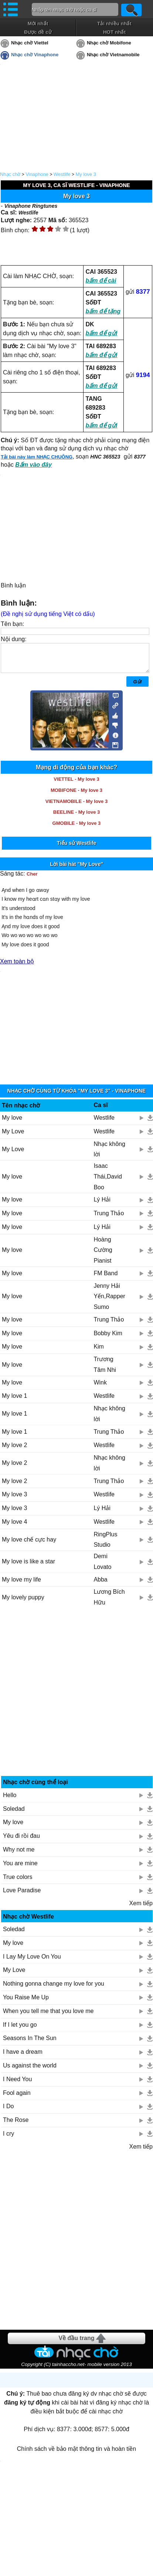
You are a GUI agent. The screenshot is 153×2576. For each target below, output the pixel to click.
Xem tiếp (141, 1909)
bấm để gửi (101, 333)
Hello (9, 1800)
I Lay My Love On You (32, 1962)
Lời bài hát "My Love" (76, 870)
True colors (17, 1882)
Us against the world (30, 2071)
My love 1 (14, 1401)
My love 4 (14, 1527)
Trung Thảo (109, 1219)
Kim (99, 1352)
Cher (32, 879)
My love (12, 1123)
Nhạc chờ (10, 174)
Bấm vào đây (33, 464)
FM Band (106, 1279)
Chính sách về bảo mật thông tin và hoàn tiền (76, 2454)
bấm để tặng (102, 311)
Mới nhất (38, 23)
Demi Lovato (102, 1567)
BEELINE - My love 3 (76, 817)
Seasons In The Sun (30, 2043)
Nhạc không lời (109, 1154)
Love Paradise (22, 1896)
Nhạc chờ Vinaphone (34, 54)
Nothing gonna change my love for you (53, 1989)
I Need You (17, 2085)
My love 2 (14, 1450)
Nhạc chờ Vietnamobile (113, 54)
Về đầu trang (76, 2343)
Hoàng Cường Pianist (103, 1256)
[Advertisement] (77, 1700)
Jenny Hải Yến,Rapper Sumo (109, 1302)
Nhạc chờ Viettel (29, 43)
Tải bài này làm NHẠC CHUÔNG (36, 457)
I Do (8, 2112)
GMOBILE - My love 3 (76, 829)
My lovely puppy (23, 1603)
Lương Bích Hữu (109, 1602)
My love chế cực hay (29, 1545)
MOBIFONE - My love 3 (76, 796)
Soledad (14, 1814)
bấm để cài (100, 280)
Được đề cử (37, 32)
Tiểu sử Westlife (76, 849)
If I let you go (20, 2030)
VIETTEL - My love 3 (76, 784)
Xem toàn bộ (17, 967)
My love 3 (85, 174)
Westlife (62, 174)
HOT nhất (114, 32)
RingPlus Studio (105, 1545)
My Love (13, 1137)
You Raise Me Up (26, 2003)
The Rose (15, 2125)
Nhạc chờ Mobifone (109, 43)
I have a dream (22, 2057)
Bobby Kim (108, 1339)
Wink (100, 1388)
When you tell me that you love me (48, 2016)
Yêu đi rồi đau (21, 1841)
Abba (100, 1585)
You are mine (20, 1869)
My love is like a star (28, 1567)
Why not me (18, 1855)
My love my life (21, 1585)
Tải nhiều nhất (114, 23)
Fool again (17, 2098)
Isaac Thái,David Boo (108, 1182)
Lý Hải (102, 1205)
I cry (8, 2139)
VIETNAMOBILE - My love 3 (76, 807)
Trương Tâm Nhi (105, 1370)
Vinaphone (37, 174)
